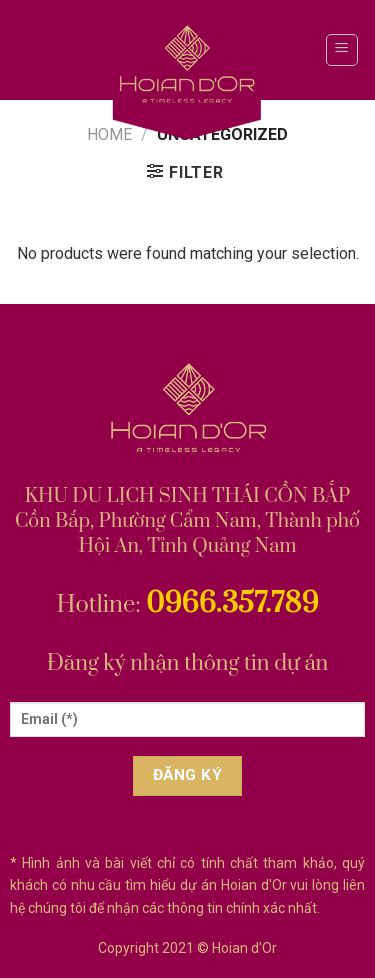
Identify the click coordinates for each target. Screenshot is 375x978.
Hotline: (187, 605)
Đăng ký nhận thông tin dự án (188, 663)
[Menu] (342, 50)
